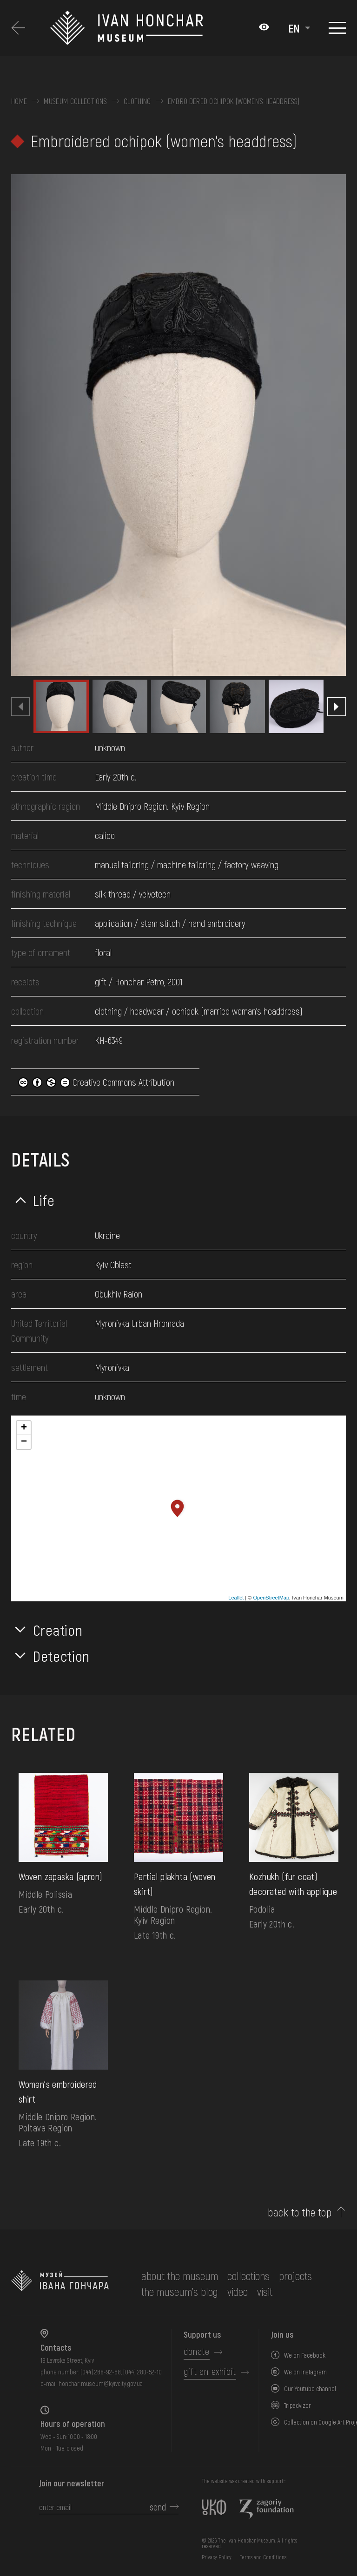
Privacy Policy (216, 2557)
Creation (57, 1630)
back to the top (299, 2212)
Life (44, 1200)
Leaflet (236, 1597)
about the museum (179, 2275)
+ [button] (24, 1428)
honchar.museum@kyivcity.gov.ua (101, 2383)
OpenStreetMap (271, 1597)
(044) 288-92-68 (100, 2372)
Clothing (137, 101)
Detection (61, 1656)
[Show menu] (337, 28)
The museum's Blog (179, 2291)
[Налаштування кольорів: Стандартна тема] (264, 27)
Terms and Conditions (263, 2557)
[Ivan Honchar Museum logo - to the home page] (149, 28)
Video (237, 2291)
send (158, 2506)
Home (19, 101)
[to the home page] (60, 2283)
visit (264, 2291)
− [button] (24, 1442)
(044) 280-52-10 (142, 2372)
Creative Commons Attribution (96, 1082)
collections (248, 2275)
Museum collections (75, 101)
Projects (295, 2275)
